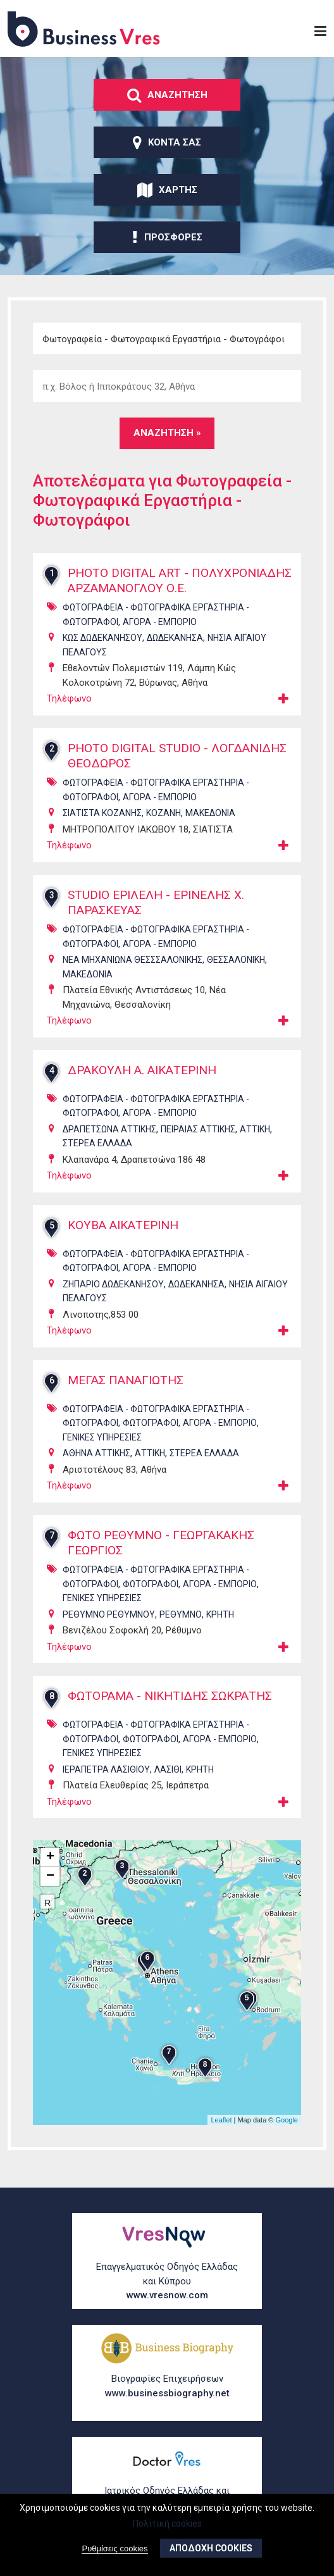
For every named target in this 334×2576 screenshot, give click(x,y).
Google (287, 2135)
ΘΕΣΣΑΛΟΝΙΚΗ (236, 975)
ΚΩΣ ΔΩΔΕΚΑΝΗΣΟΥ (102, 653)
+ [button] (50, 1873)
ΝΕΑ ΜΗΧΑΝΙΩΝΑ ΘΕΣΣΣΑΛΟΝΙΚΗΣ (132, 975)
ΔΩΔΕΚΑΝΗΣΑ (175, 653)
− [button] (50, 1892)
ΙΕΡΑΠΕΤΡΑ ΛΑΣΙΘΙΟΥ (106, 1785)
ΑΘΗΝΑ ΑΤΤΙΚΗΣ (96, 1469)
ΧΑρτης (167, 189)
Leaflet (221, 2135)
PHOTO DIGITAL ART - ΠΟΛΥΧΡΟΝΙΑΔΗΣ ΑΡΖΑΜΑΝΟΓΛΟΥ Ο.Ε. (173, 589)
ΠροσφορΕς (167, 237)
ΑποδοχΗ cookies (211, 2548)
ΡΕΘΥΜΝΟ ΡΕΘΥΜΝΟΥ (109, 1630)
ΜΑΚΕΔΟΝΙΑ (210, 829)
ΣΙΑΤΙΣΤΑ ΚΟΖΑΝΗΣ (102, 829)
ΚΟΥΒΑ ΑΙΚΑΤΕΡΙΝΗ (127, 1241)
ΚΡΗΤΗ (220, 1630)
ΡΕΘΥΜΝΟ (180, 1630)
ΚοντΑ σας (167, 142)
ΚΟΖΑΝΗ (163, 829)
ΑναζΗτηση (167, 94)
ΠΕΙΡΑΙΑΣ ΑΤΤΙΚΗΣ (198, 1144)
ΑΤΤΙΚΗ (255, 1144)
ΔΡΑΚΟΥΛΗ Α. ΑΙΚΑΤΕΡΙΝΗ (147, 1086)
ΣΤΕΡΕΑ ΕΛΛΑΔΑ (97, 1159)
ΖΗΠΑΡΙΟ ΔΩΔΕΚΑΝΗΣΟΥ (113, 1299)
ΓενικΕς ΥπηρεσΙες (102, 1452)
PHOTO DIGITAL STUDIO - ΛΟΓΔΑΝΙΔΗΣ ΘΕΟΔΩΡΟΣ (143, 772)
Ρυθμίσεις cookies (114, 2548)
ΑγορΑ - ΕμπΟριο (160, 637)
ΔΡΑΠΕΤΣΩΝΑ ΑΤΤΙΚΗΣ (109, 1144)
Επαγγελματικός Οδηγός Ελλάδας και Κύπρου (167, 2282)
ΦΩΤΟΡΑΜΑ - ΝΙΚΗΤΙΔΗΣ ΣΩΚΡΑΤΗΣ (175, 1712)
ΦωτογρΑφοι (150, 1439)
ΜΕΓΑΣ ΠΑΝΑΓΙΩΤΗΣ (129, 1396)
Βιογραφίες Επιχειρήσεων (167, 2387)
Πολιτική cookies (167, 2523)
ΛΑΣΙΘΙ (168, 1785)
